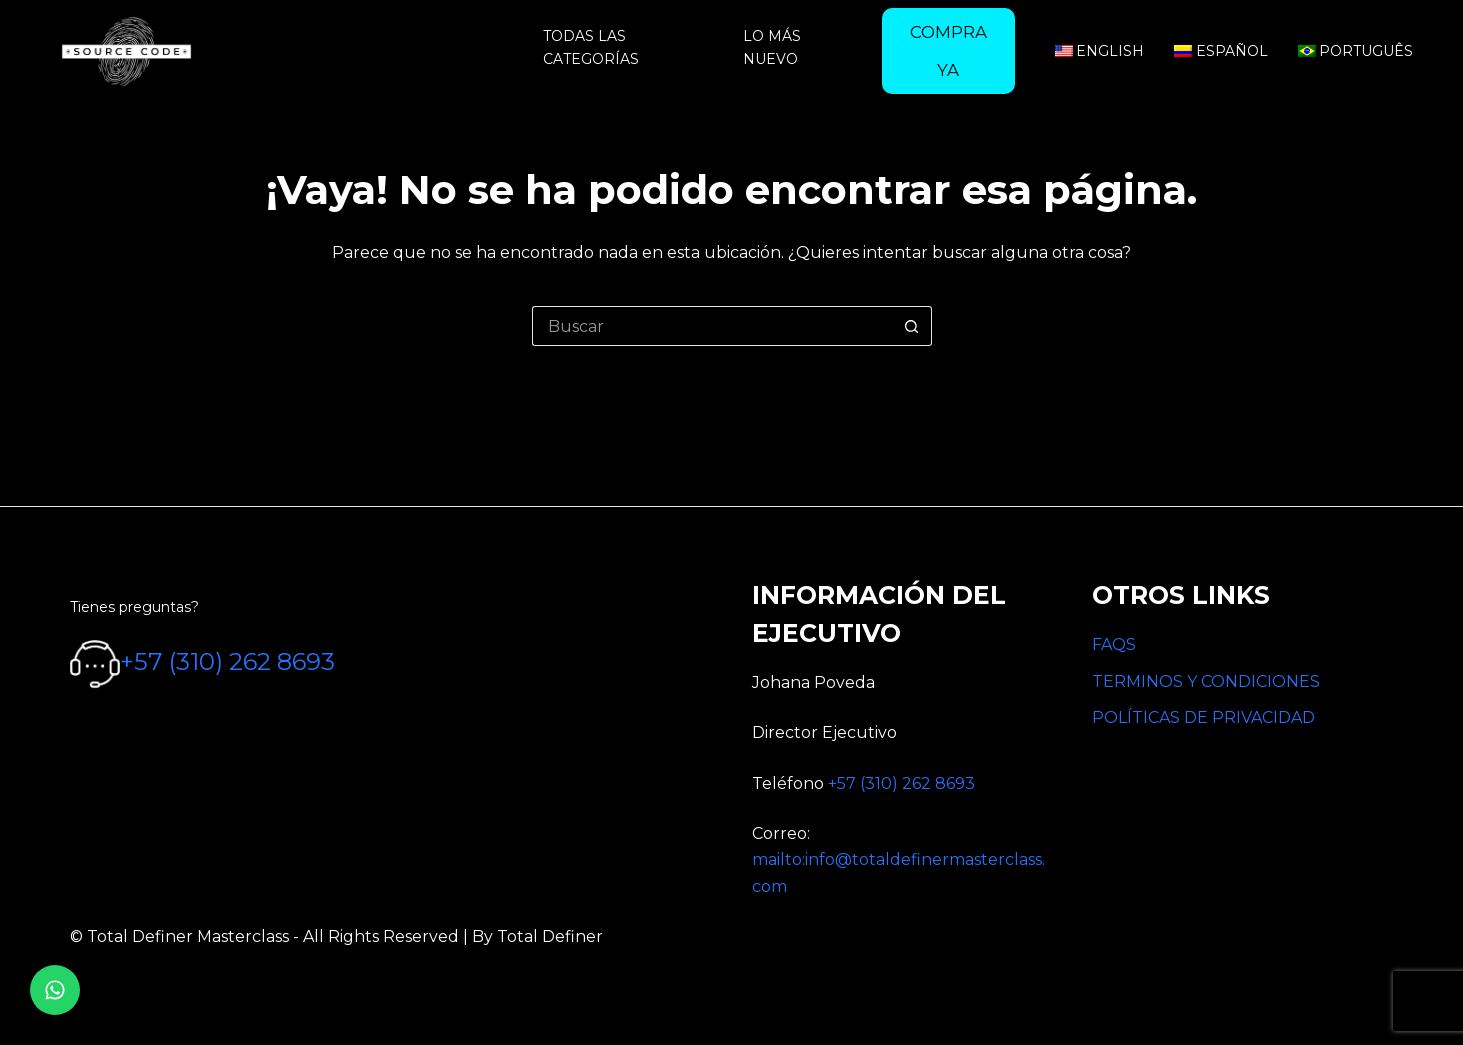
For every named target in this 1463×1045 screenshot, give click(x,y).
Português (1356, 51)
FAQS (1114, 644)
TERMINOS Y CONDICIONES (1206, 681)
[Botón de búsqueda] (912, 326)
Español (1221, 51)
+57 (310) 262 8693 (227, 662)
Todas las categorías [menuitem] (591, 47)
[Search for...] (712, 326)
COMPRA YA (948, 51)
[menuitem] (948, 51)
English (1100, 51)
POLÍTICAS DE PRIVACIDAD (1203, 717)
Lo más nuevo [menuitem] (772, 47)
